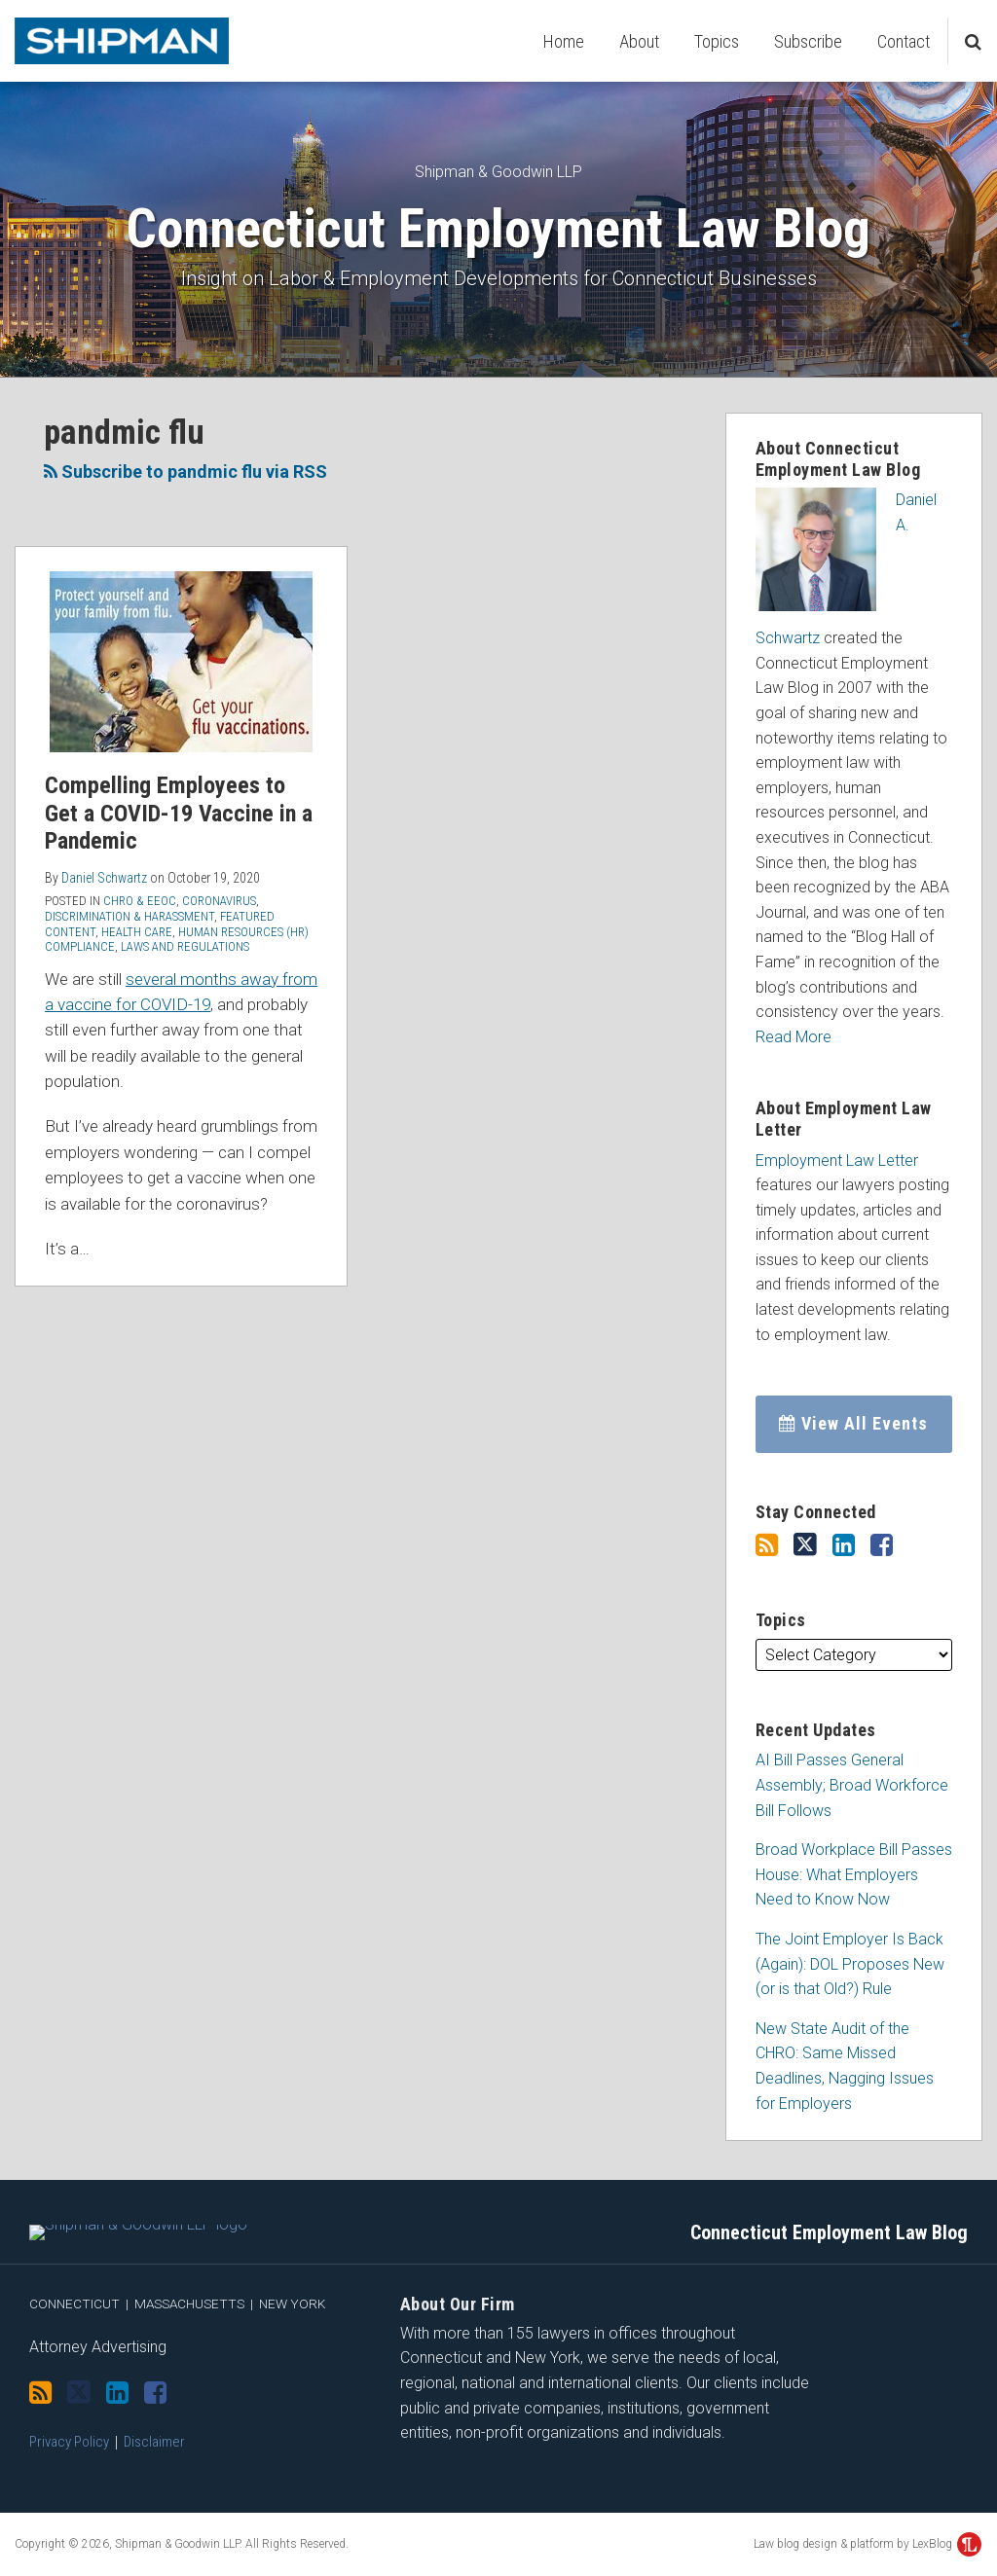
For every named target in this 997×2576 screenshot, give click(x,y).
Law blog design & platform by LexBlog (867, 2553)
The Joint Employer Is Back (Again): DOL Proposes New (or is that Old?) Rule (850, 1964)
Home (563, 41)
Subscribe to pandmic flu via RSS (185, 471)
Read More (793, 1037)
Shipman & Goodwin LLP (498, 172)
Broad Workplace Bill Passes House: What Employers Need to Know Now (854, 1874)
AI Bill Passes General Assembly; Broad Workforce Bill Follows (852, 1785)
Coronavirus (219, 900)
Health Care (136, 932)
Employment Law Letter (837, 1160)
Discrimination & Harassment (129, 916)
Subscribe (808, 41)
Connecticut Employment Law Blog (498, 229)
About (639, 41)
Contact (903, 41)
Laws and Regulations (185, 946)
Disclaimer (154, 2451)
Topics (716, 41)
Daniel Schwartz (104, 878)
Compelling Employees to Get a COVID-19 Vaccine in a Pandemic (179, 813)
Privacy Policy (69, 2451)
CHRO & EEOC (139, 900)
